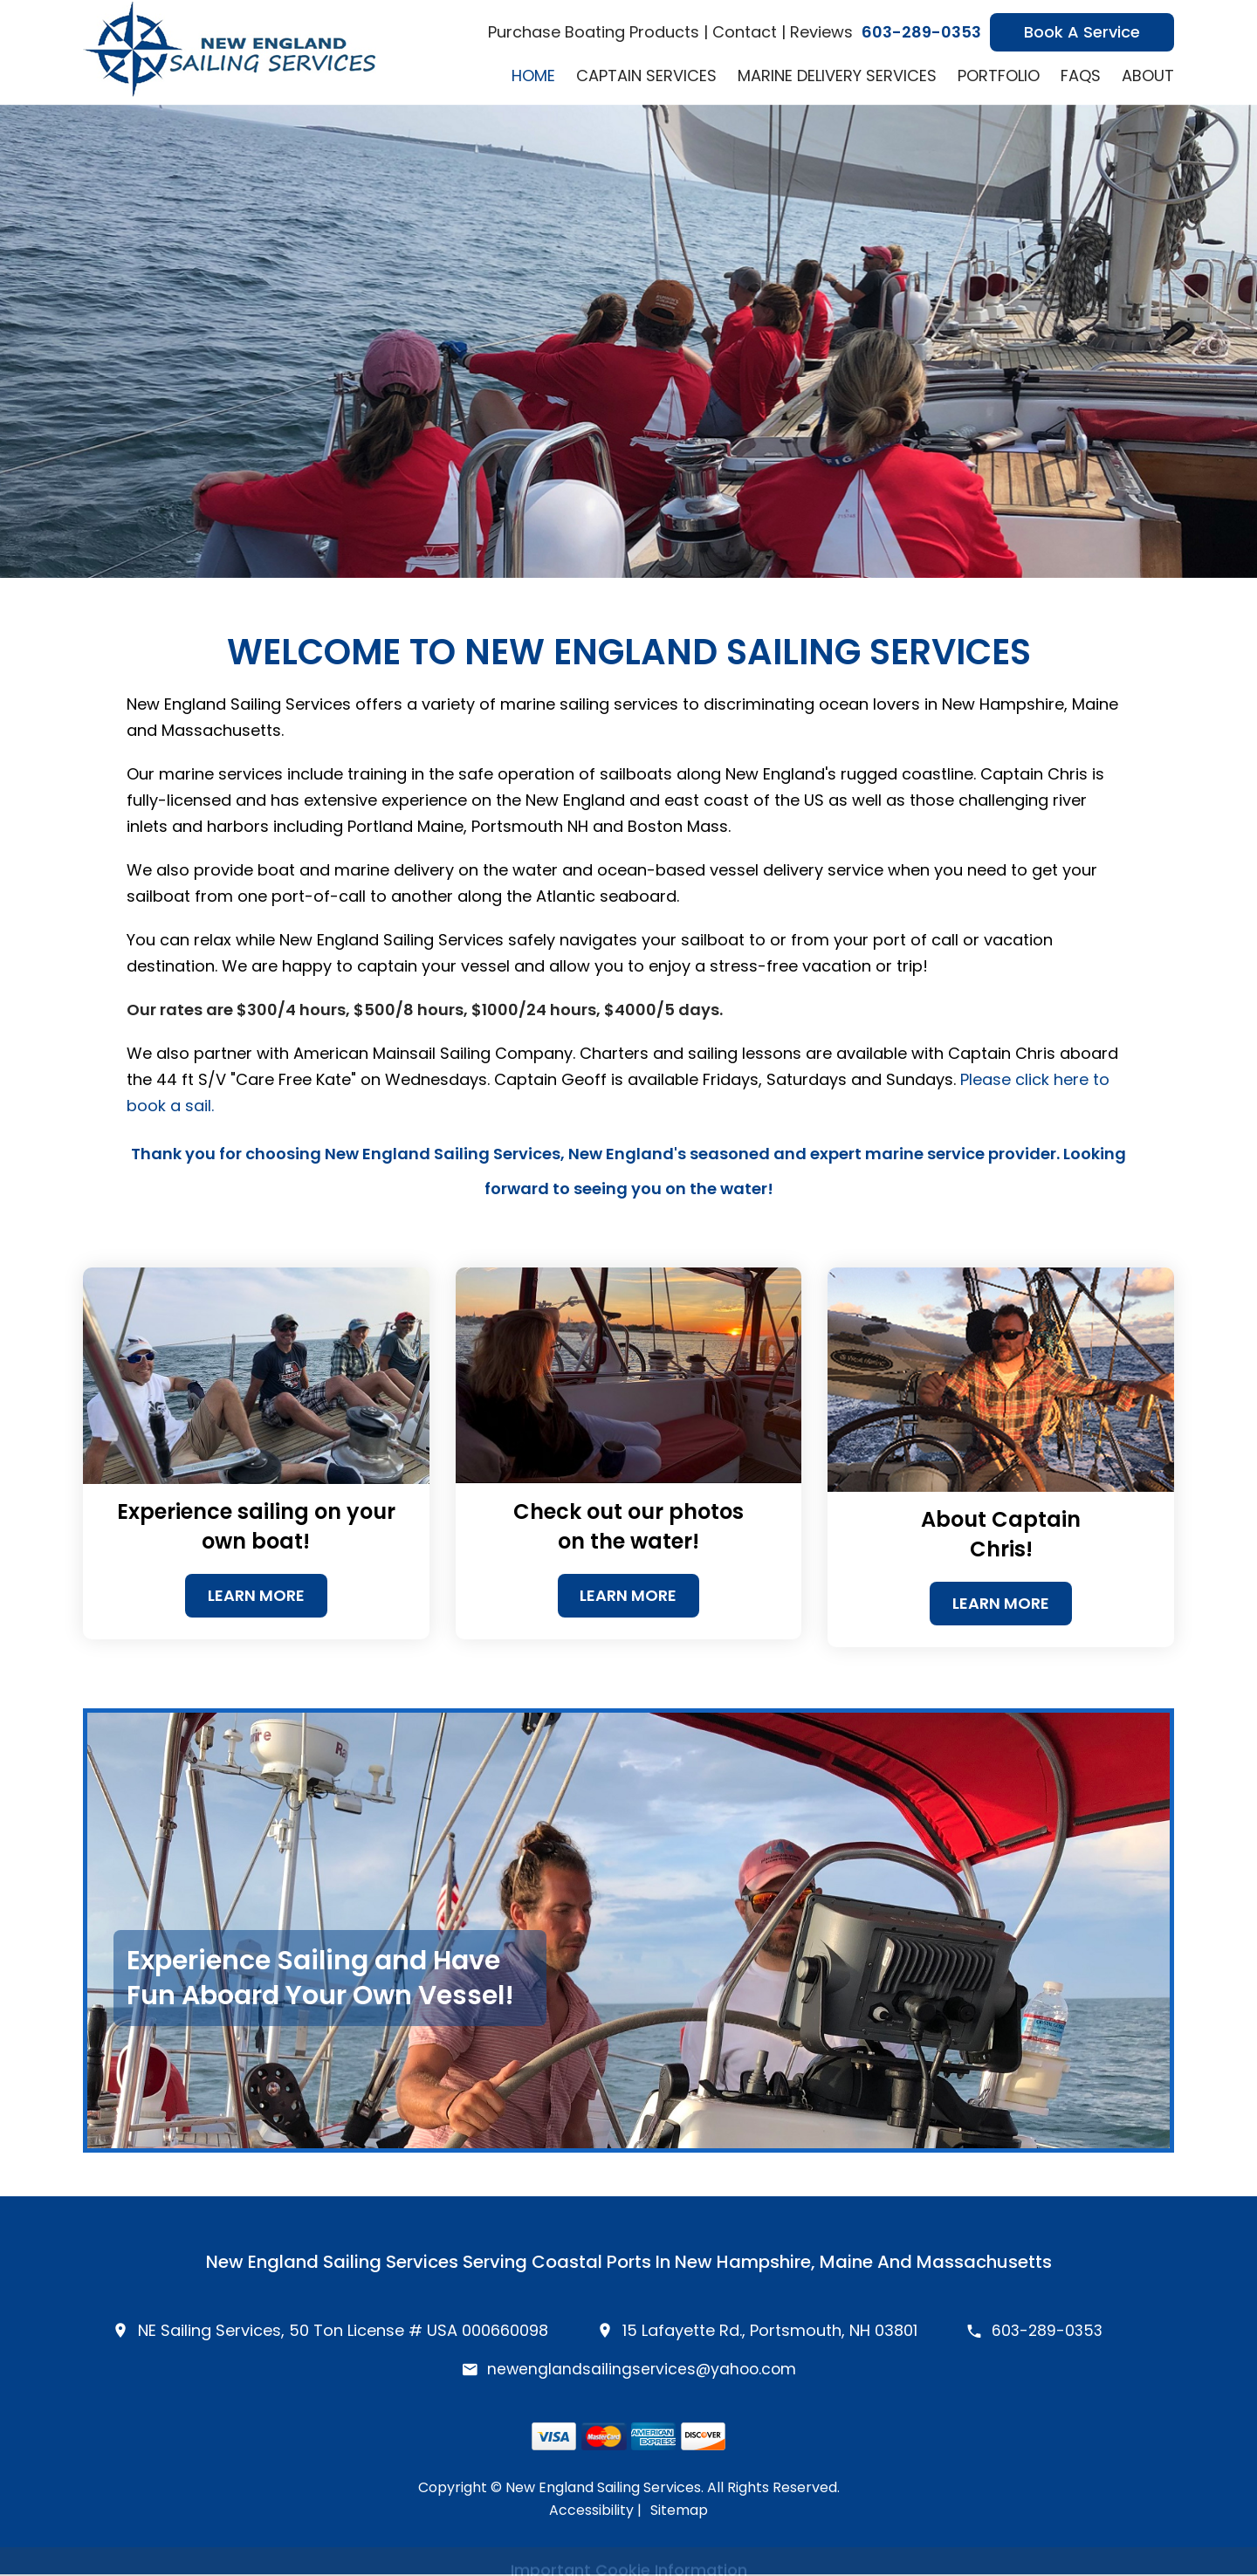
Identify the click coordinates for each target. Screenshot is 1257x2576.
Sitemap (679, 2512)
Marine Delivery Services (837, 75)
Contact (744, 32)
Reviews (821, 32)
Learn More (256, 1596)
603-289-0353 (921, 32)
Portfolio (999, 75)
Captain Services (646, 75)
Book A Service (1082, 32)
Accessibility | (595, 2512)
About (1148, 75)
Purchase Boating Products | (598, 32)
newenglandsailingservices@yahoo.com (641, 2370)
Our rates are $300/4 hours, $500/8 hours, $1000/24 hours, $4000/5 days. (425, 1010)
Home (533, 75)
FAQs (1081, 75)
